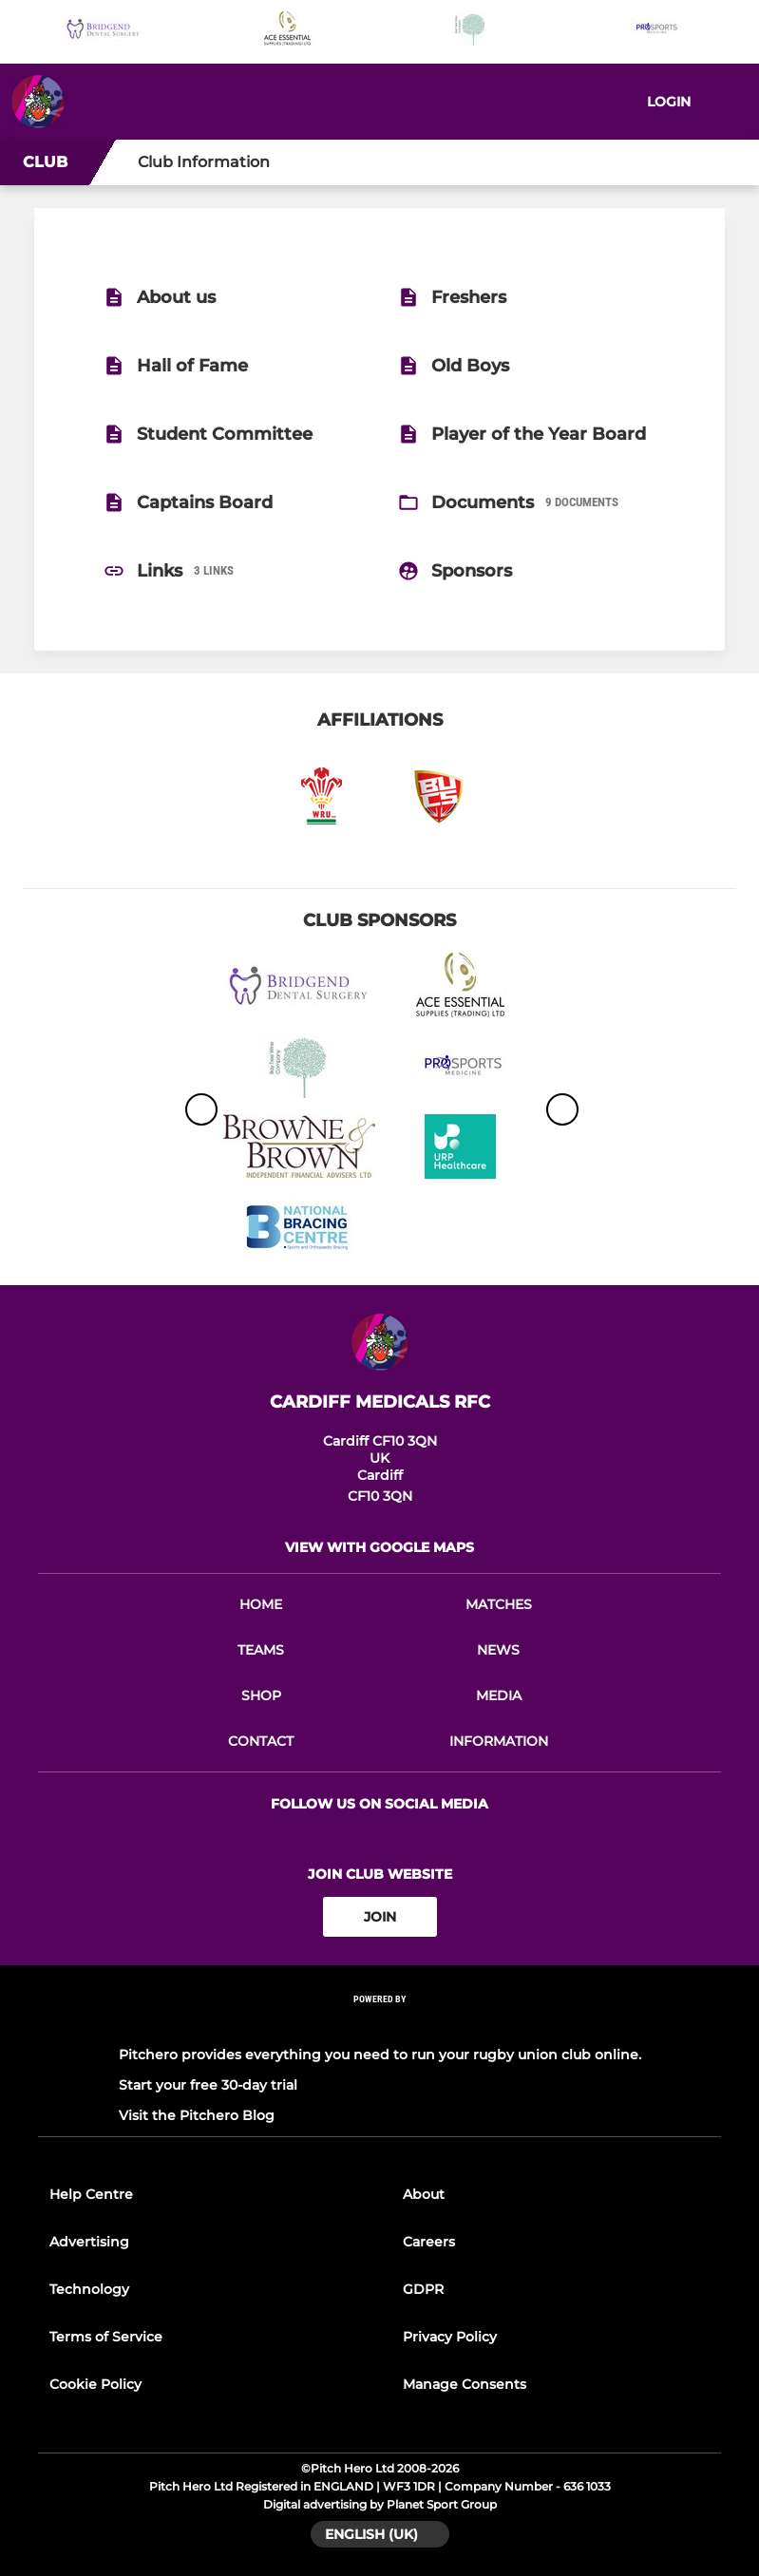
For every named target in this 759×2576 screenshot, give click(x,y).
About (424, 2194)
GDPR (423, 2289)
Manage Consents (464, 2384)
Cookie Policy (95, 2384)
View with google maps (379, 1547)
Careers (429, 2241)
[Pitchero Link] (379, 2025)
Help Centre (91, 2194)
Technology (89, 2289)
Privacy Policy (450, 2336)
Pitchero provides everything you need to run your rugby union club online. (380, 2054)
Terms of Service (105, 2336)
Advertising (89, 2241)
